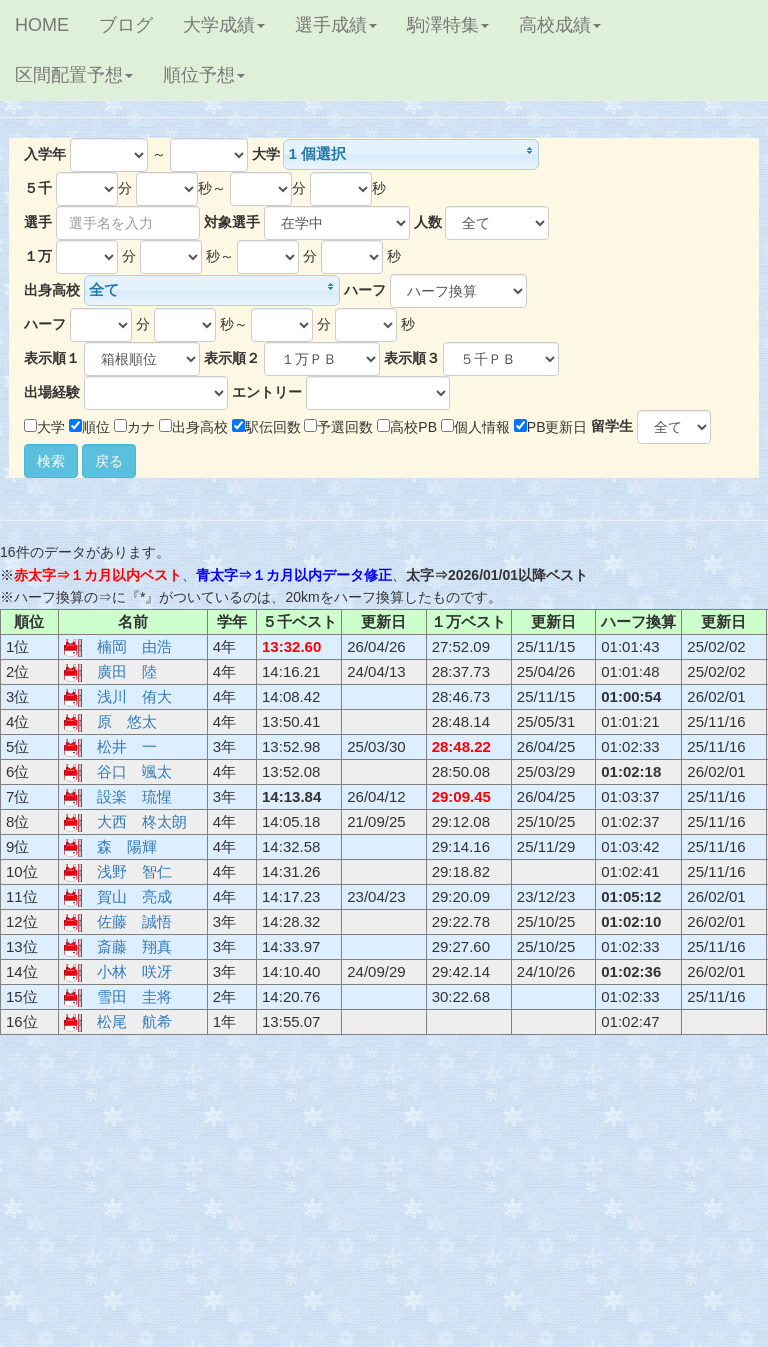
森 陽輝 (127, 846)
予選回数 (338, 427)
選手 (38, 222)
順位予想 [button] (204, 75)
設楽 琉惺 (134, 796)
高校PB (407, 427)
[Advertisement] (384, 1197)
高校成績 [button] (560, 25)
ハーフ (365, 290)
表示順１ (52, 358)
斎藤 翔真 (134, 946)
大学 (266, 154)
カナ (134, 427)
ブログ (126, 25)
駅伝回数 (266, 427)
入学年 (45, 154)
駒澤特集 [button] (448, 25)
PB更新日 (551, 427)
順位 (89, 427)
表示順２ (232, 358)
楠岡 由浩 (134, 646)
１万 (38, 256)
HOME (42, 25)
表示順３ (412, 358)
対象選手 (232, 222)
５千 (38, 188)
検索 (51, 461)
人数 (428, 222)
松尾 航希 (134, 1021)
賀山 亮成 (134, 896)
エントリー (267, 392)
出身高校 (52, 290)
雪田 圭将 (134, 996)
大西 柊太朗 (142, 821)
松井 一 (127, 746)
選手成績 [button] (336, 25)
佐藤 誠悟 (134, 921)
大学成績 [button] (224, 25)
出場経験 (52, 392)
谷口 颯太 (134, 771)
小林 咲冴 (134, 971)
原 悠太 (127, 721)
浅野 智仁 (134, 871)
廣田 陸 (127, 671)
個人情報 (475, 427)
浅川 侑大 (134, 696)
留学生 (612, 426)
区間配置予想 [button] (74, 75)
